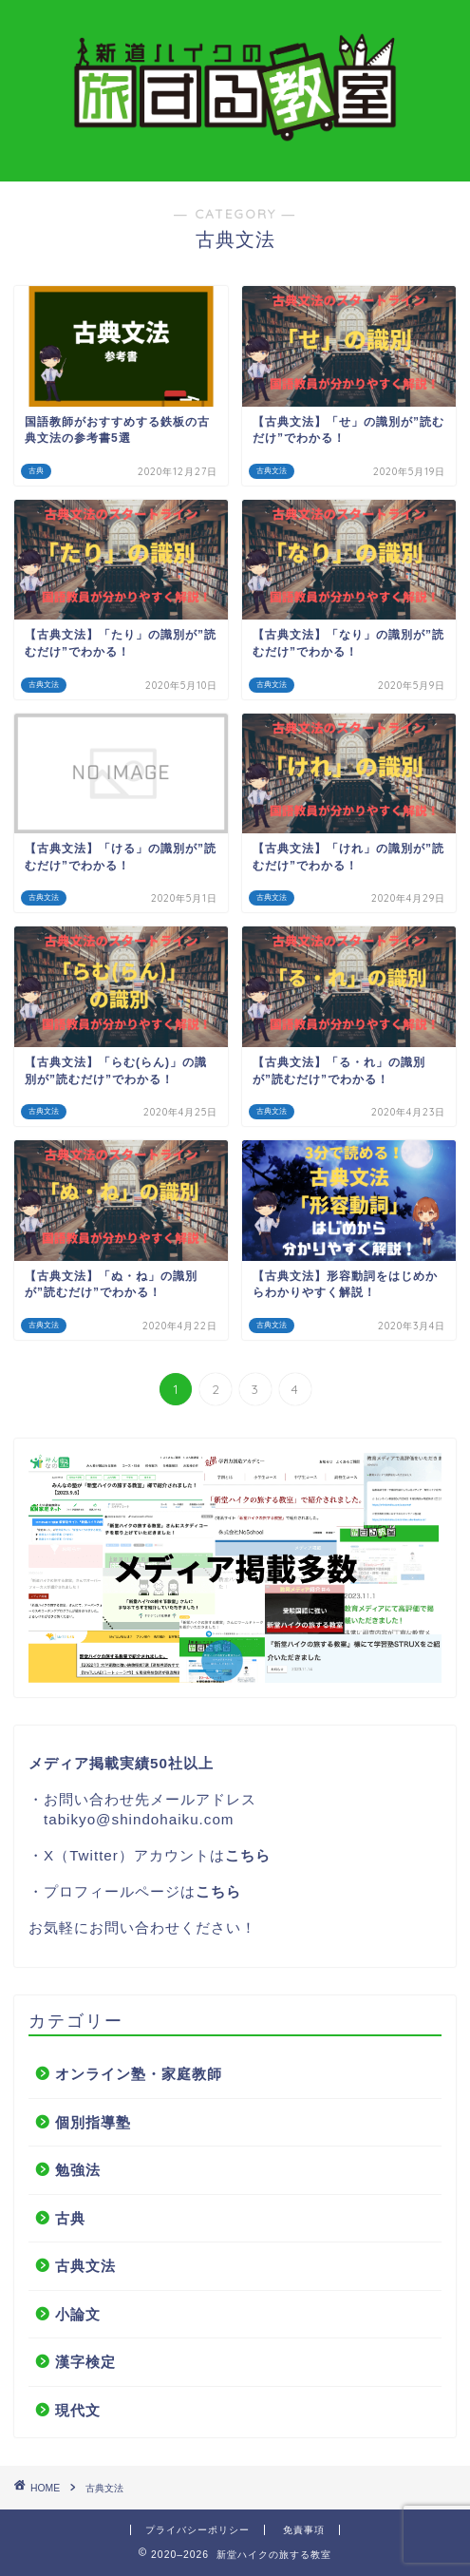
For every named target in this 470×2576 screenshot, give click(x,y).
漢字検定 (85, 2362)
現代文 (78, 2410)
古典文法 (85, 2266)
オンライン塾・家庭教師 (138, 2074)
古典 (70, 2218)
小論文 (78, 2314)
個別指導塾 (93, 2122)
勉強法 (78, 2170)
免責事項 (304, 2530)
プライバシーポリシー (197, 2530)
